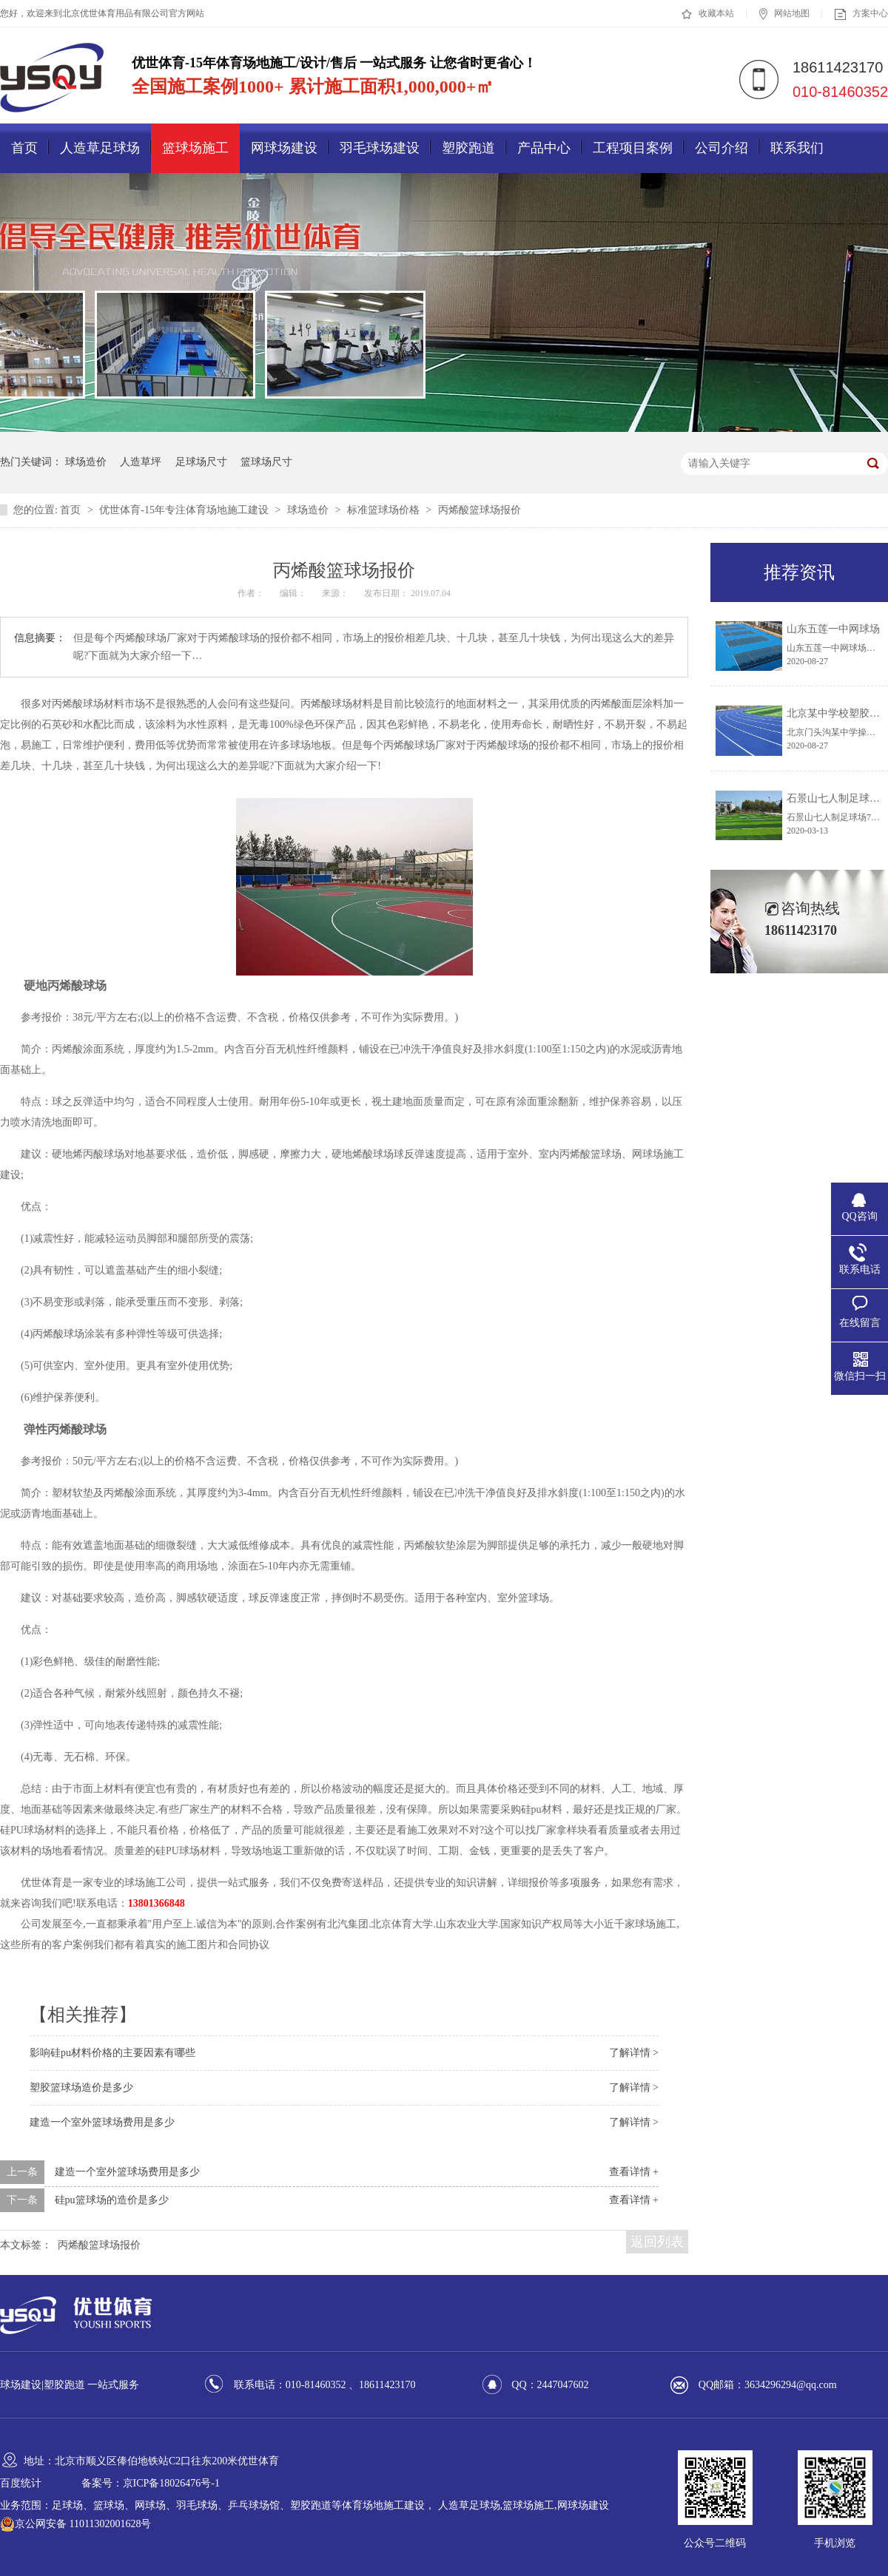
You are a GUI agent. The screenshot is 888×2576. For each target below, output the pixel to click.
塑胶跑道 (468, 148)
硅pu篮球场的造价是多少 (112, 2199)
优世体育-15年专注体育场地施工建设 (185, 509)
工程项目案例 (633, 148)
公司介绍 (721, 148)
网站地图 (784, 14)
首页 (24, 148)
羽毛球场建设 (380, 148)
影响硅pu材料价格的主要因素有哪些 (112, 2052)
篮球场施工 (195, 148)
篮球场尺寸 (266, 461)
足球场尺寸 (201, 461)
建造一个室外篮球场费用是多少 (102, 2122)
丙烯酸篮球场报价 (479, 509)
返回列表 (657, 2241)
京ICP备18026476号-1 (171, 2483)
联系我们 (797, 148)
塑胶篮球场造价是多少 (81, 2087)
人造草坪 (140, 461)
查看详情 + (634, 2171)
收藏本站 (708, 14)
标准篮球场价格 (385, 509)
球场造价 (86, 461)
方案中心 (861, 14)
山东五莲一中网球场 (833, 629)
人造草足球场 (100, 148)
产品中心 (544, 148)
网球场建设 (284, 148)
